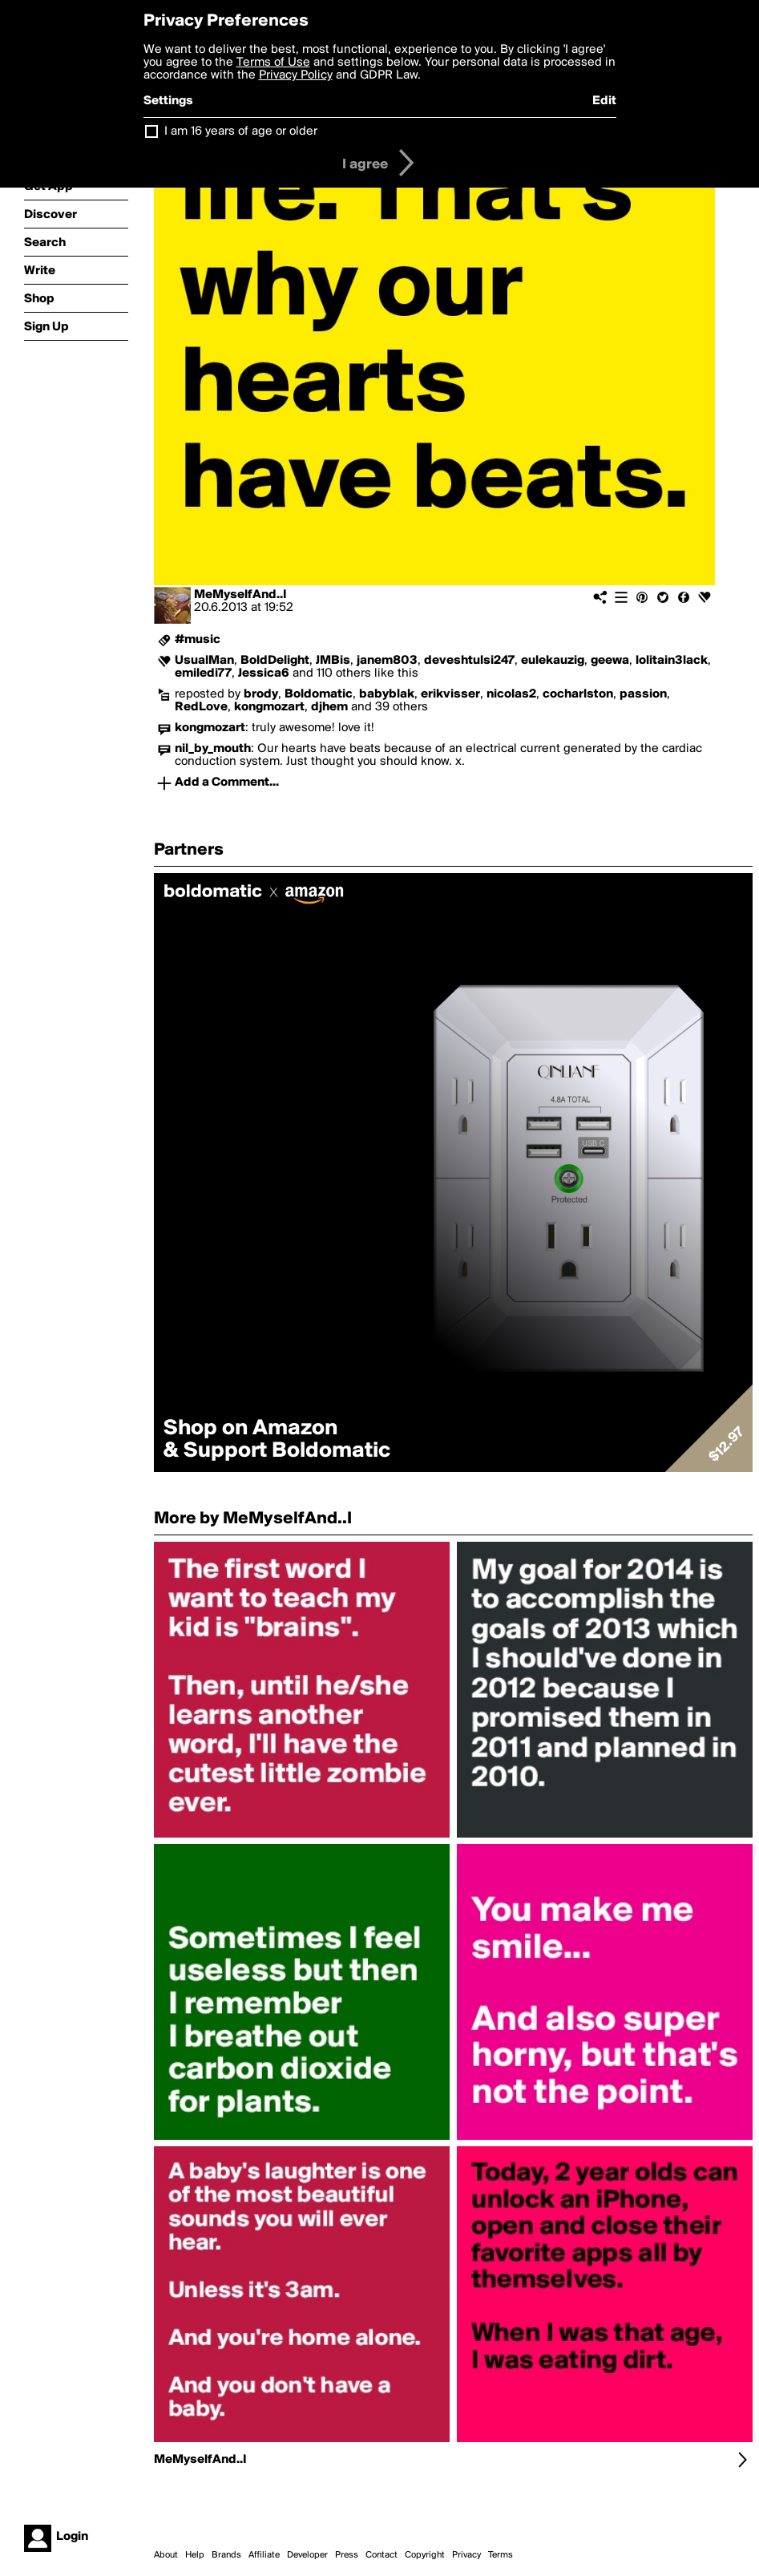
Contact (381, 2555)
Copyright (425, 2555)
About (166, 2555)
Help (194, 2555)
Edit (604, 101)
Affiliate (264, 2555)
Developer (307, 2555)
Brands (226, 2555)
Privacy (466, 2555)
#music (197, 639)
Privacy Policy (296, 75)
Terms (500, 2555)
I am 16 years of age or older (240, 131)
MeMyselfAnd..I (240, 594)
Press (346, 2555)
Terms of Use (273, 62)
